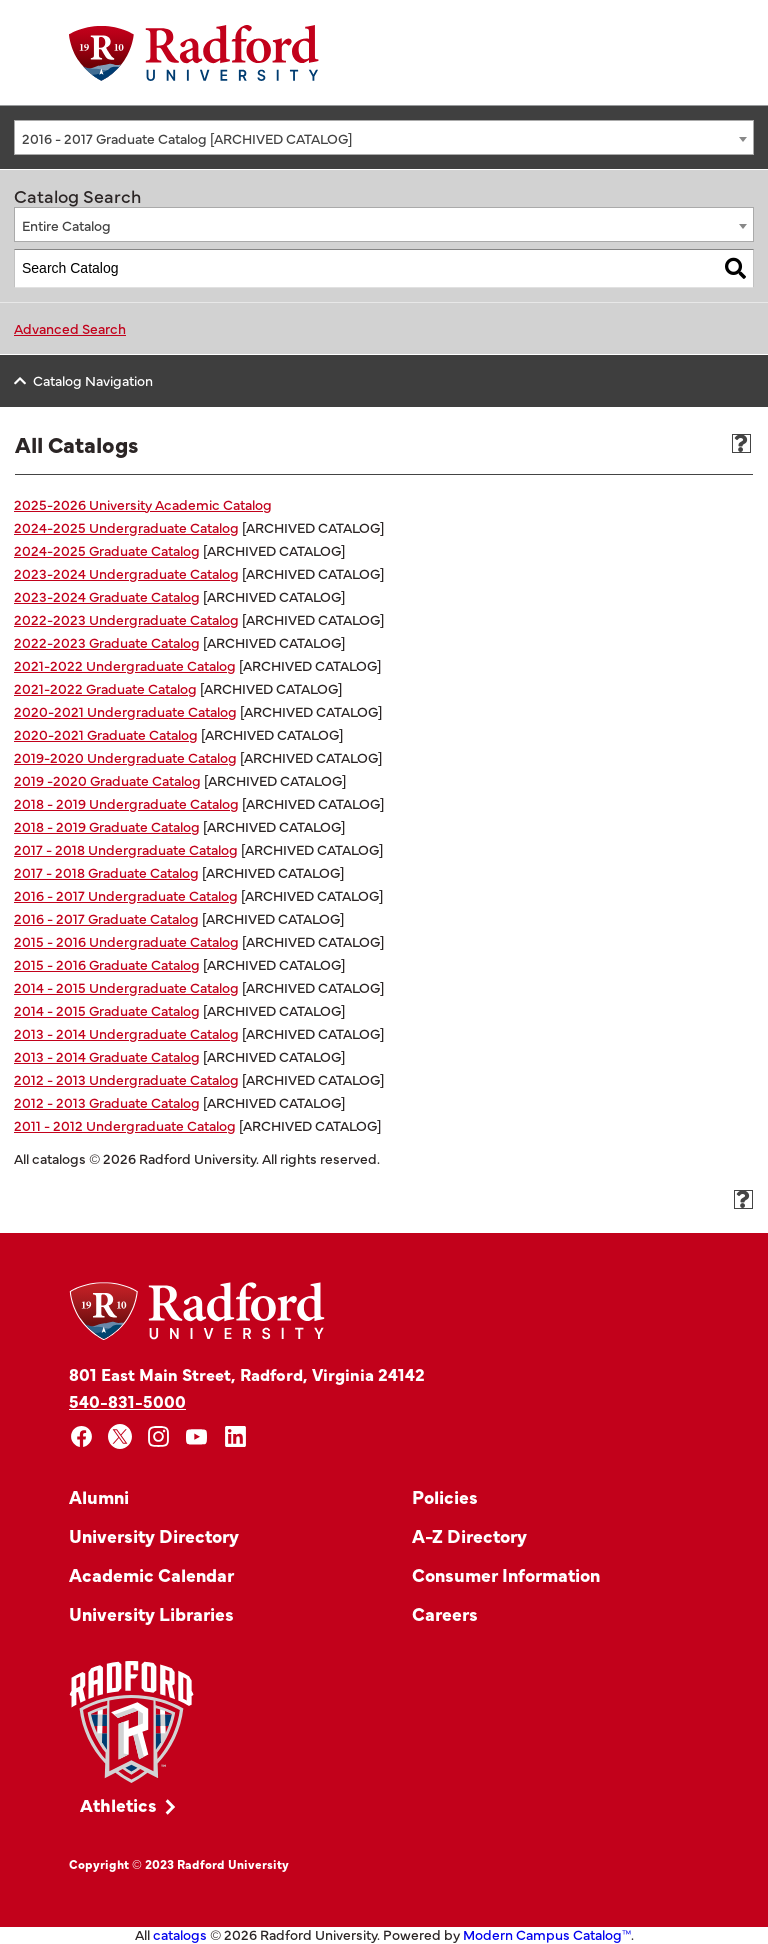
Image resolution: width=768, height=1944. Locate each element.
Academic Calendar (151, 1574)
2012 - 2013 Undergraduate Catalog (126, 1079)
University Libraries (151, 1613)
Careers (445, 1613)
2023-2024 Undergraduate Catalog (126, 573)
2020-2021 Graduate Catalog (106, 734)
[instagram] (158, 1436)
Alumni (99, 1496)
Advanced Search (70, 328)
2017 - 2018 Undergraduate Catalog (126, 849)
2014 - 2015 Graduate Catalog (107, 1010)
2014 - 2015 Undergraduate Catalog (126, 987)
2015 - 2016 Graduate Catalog (107, 964)
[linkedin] (235, 1436)
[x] (120, 1436)
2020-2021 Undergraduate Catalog (125, 711)
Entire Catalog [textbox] (66, 225)
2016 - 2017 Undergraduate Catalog (126, 895)
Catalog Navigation (93, 380)
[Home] (194, 53)
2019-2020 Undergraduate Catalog (125, 757)
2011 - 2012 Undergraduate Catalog (125, 1125)
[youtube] (197, 1436)
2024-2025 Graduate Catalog (107, 550)
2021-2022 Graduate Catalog (105, 688)
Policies (445, 1496)
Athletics (118, 1804)
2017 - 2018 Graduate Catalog (106, 872)
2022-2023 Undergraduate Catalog (126, 619)
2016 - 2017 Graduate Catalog (106, 918)
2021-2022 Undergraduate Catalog (125, 665)
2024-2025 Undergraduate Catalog (126, 527)
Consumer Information (506, 1574)
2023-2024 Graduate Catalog (107, 596)
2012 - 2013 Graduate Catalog (107, 1102)
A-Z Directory (469, 1535)
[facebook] (81, 1436)
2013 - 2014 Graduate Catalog (107, 1056)
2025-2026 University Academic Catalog (143, 504)
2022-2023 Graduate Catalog (107, 642)
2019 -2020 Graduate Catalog (107, 780)
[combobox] (384, 137)
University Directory (154, 1535)
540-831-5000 (127, 1400)
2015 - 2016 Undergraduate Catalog (126, 941)
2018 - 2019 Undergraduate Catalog (126, 803)
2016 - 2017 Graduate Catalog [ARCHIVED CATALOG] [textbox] (187, 138)
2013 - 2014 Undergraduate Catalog (126, 1033)
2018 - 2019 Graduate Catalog (107, 826)
